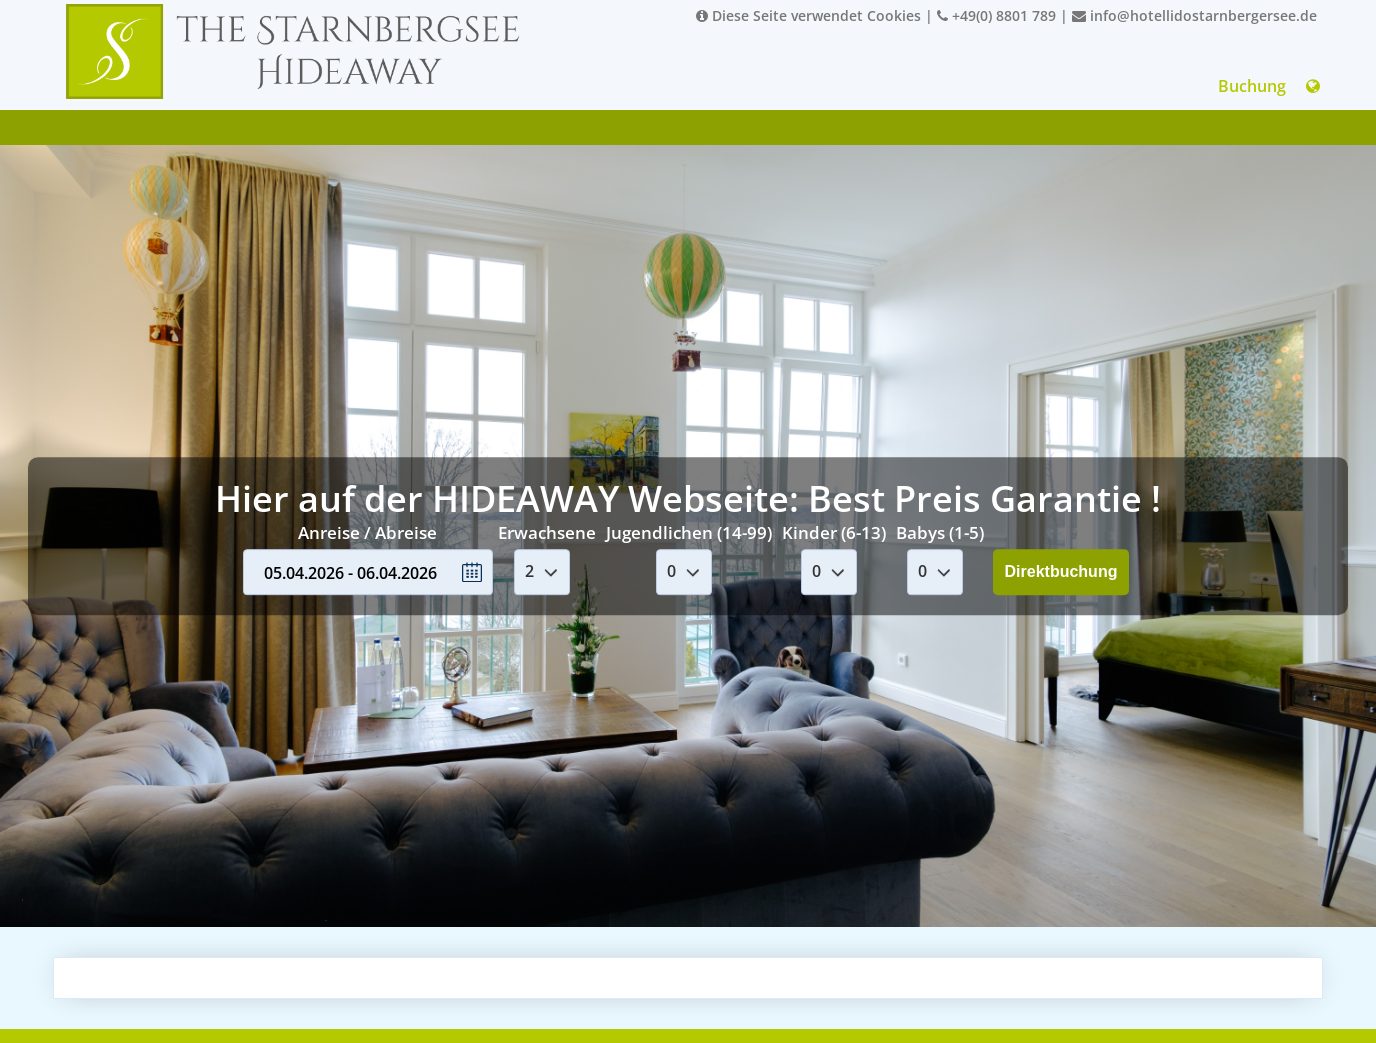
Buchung (1252, 86)
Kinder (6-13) (834, 532)
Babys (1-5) (940, 532)
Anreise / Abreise (367, 532)
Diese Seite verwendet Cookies (808, 15)
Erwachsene (547, 532)
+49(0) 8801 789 (996, 15)
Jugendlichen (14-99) (689, 532)
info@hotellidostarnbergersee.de (1194, 15)
